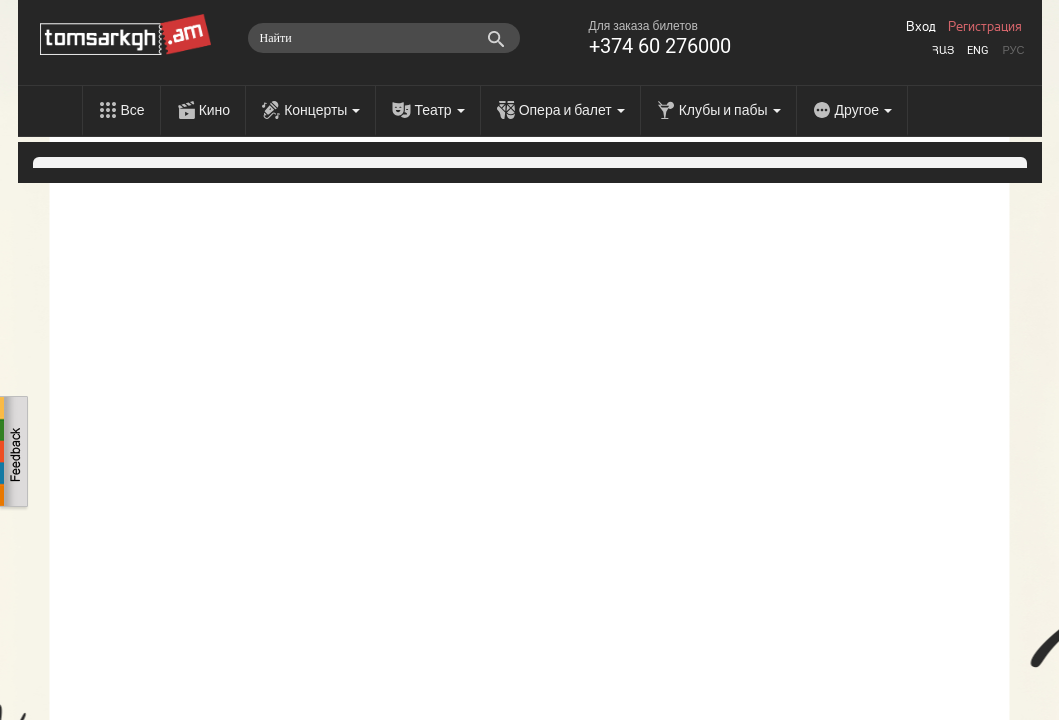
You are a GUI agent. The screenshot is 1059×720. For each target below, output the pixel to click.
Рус (1013, 50)
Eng (978, 50)
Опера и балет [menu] (572, 110)
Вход (921, 27)
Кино (215, 110)
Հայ (943, 50)
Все (133, 110)
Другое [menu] (863, 110)
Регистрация (985, 27)
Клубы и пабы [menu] (730, 110)
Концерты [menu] (322, 110)
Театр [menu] (439, 110)
